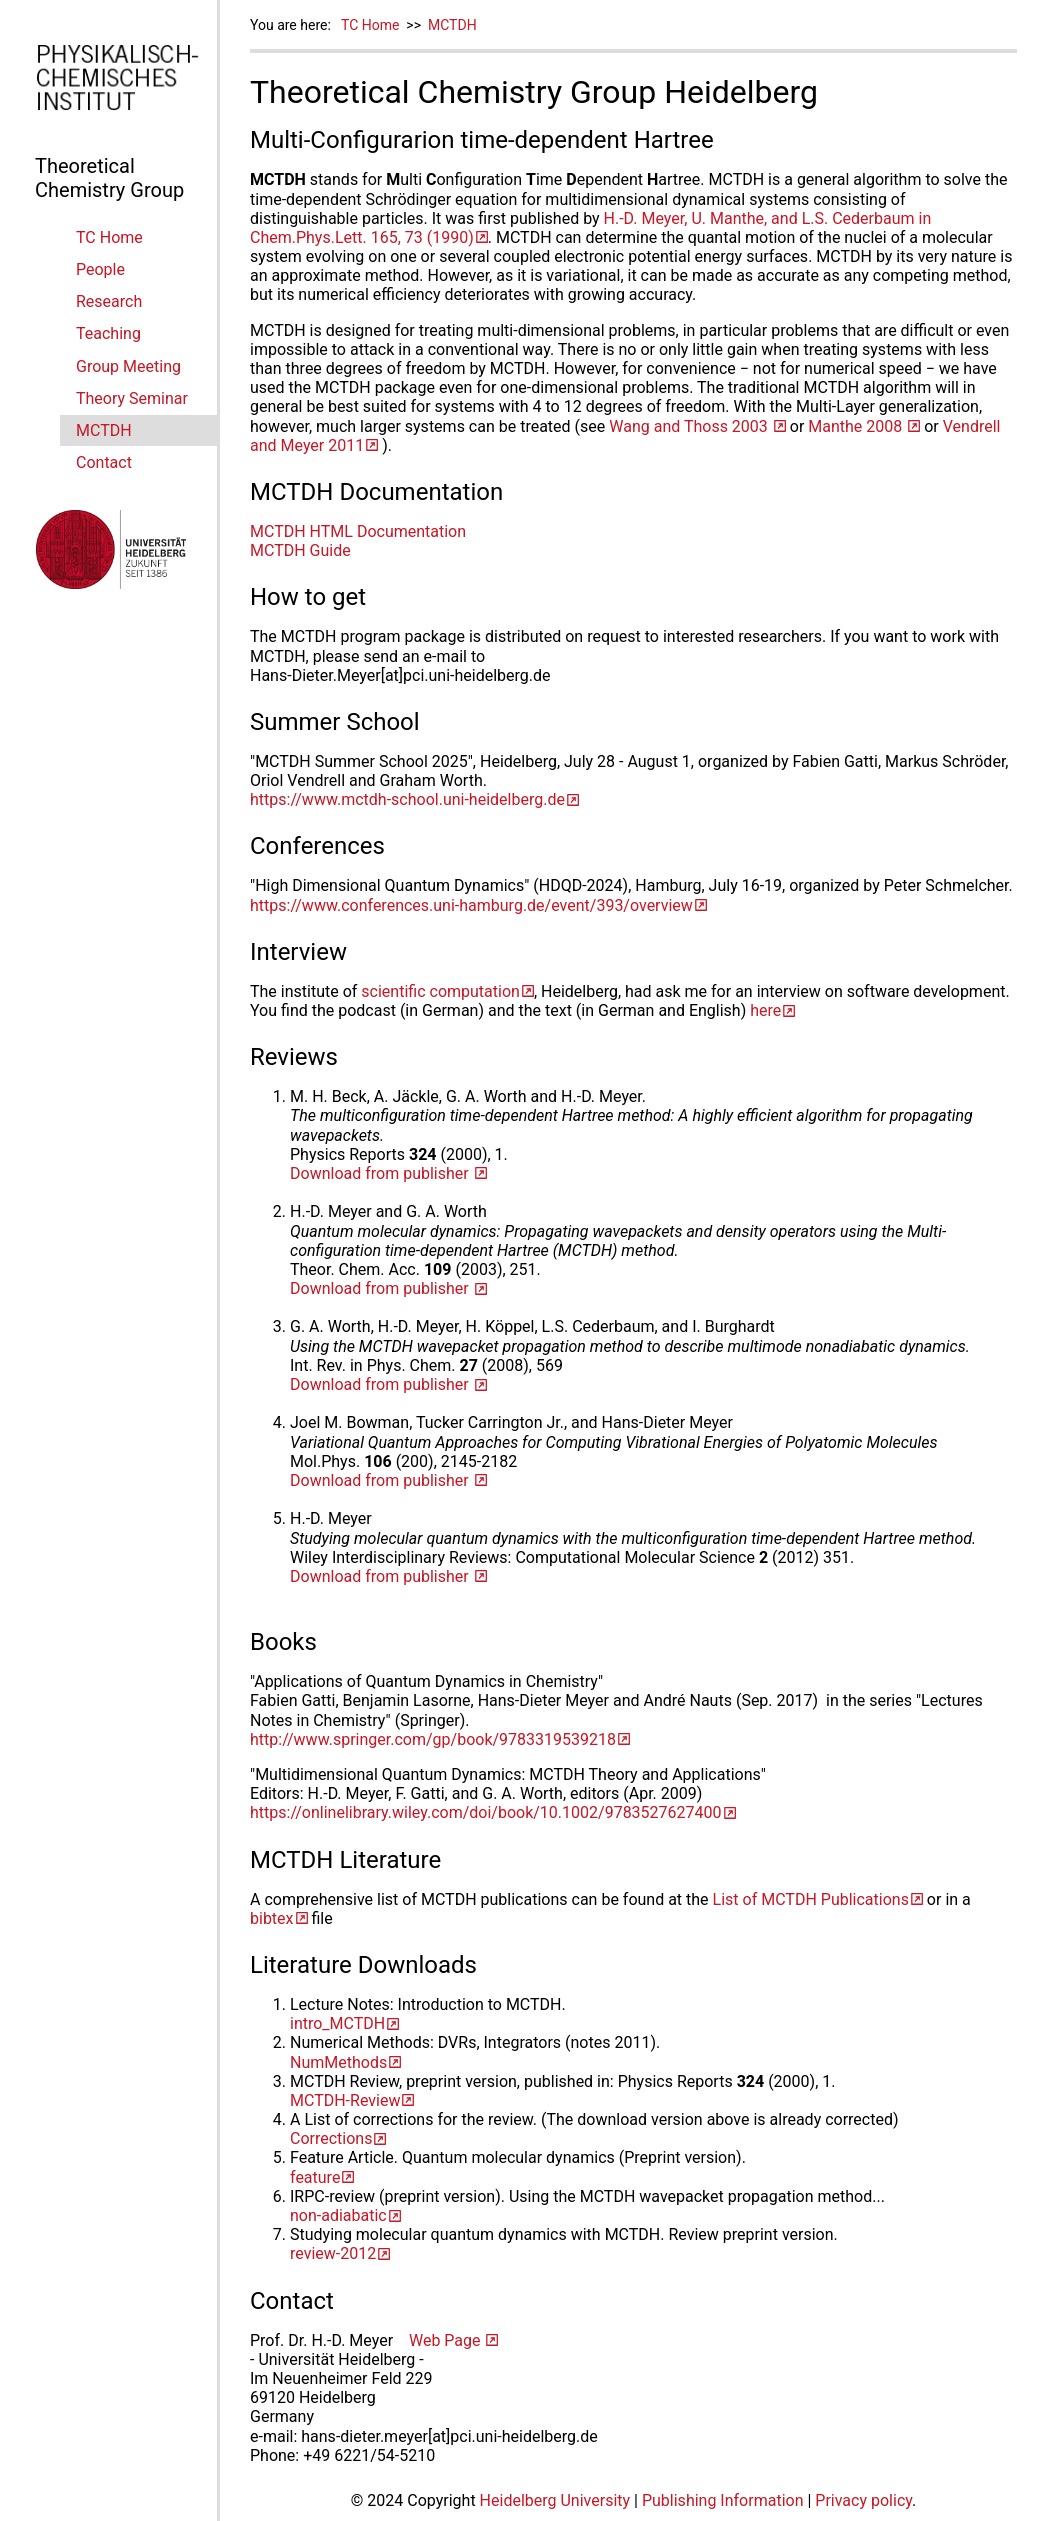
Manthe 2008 (857, 426)
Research (109, 301)
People (100, 269)
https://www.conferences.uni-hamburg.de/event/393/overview (471, 905)
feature (315, 2177)
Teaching (108, 333)
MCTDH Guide (300, 550)
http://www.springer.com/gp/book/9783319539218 (433, 1739)
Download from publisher (381, 1173)
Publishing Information (723, 2500)
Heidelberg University (555, 2500)
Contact (104, 462)
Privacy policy (863, 2500)
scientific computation (440, 991)
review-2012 (333, 2253)
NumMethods (338, 2062)
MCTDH (104, 430)
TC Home (109, 237)
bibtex (272, 1918)
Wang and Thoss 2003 (690, 426)
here (765, 1010)
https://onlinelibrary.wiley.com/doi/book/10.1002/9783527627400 (486, 1812)
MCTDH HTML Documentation (358, 531)
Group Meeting (128, 366)
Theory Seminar (132, 398)
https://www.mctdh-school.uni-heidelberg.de (407, 799)
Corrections (331, 2138)
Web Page (447, 2340)
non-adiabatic (338, 2215)
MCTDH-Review (345, 2100)
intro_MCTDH (337, 2023)
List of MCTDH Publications (811, 1899)
